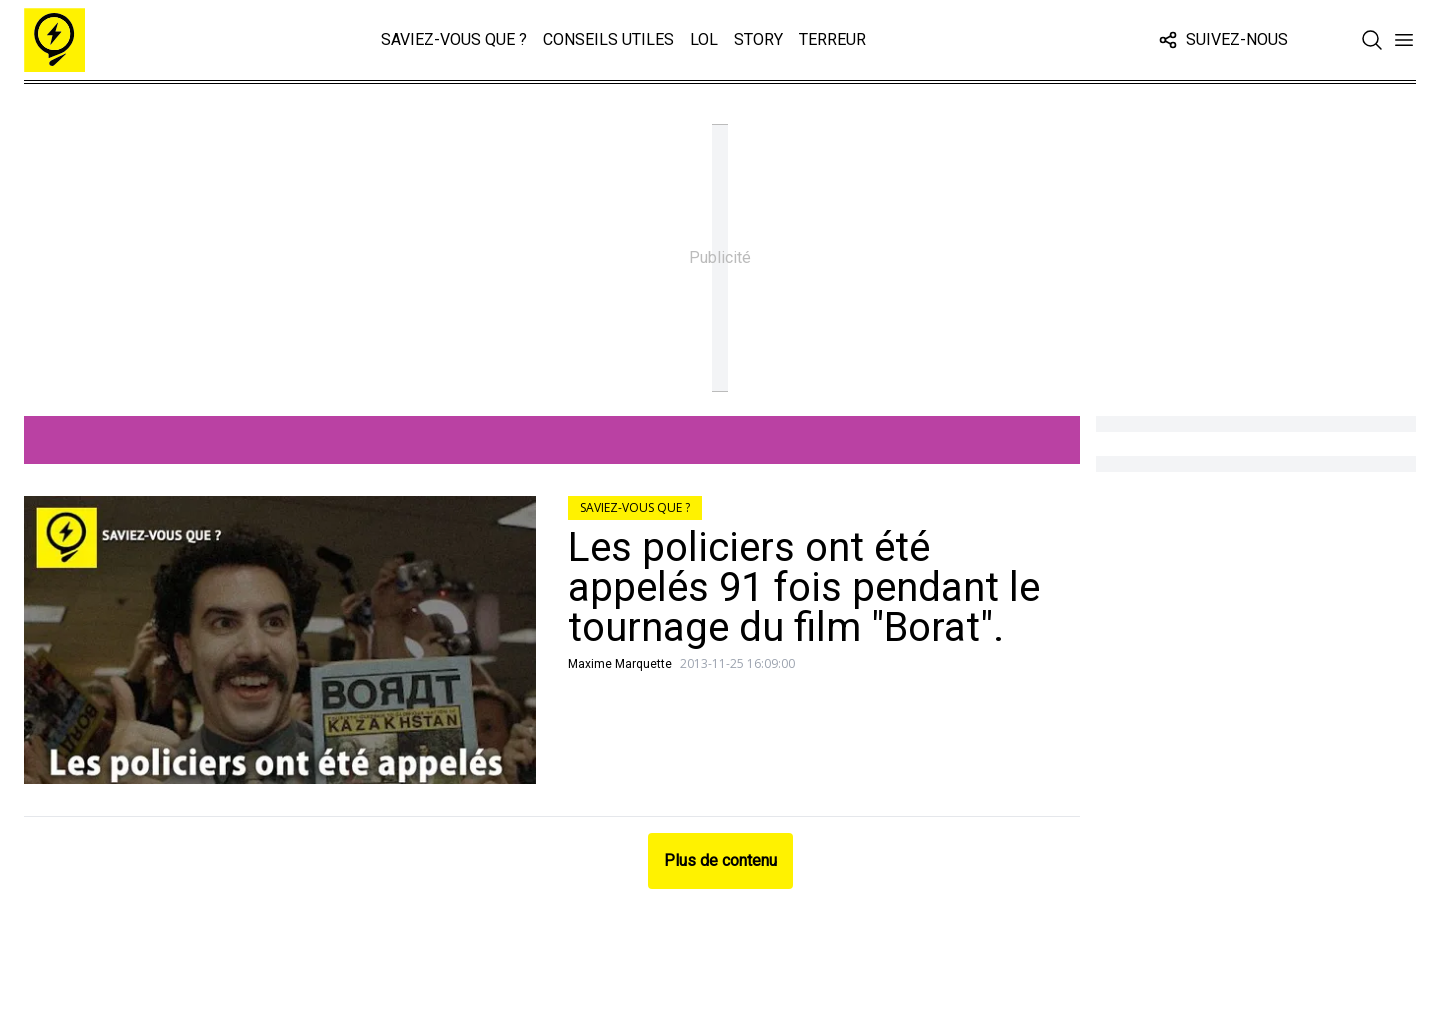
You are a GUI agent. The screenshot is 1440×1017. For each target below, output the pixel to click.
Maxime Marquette (620, 664)
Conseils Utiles (608, 39)
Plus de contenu (720, 860)
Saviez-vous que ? (454, 39)
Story (758, 39)
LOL (704, 39)
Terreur (832, 39)
